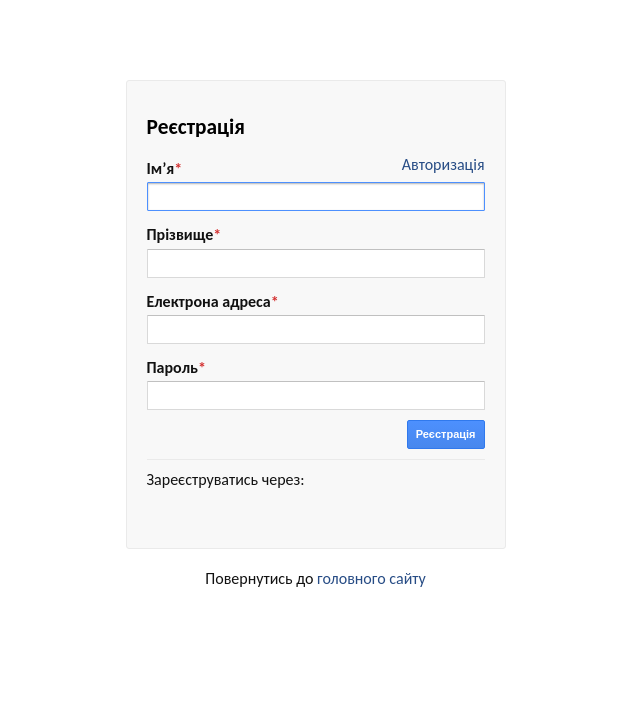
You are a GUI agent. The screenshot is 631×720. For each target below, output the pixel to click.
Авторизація (443, 164)
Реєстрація (446, 434)
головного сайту (371, 578)
